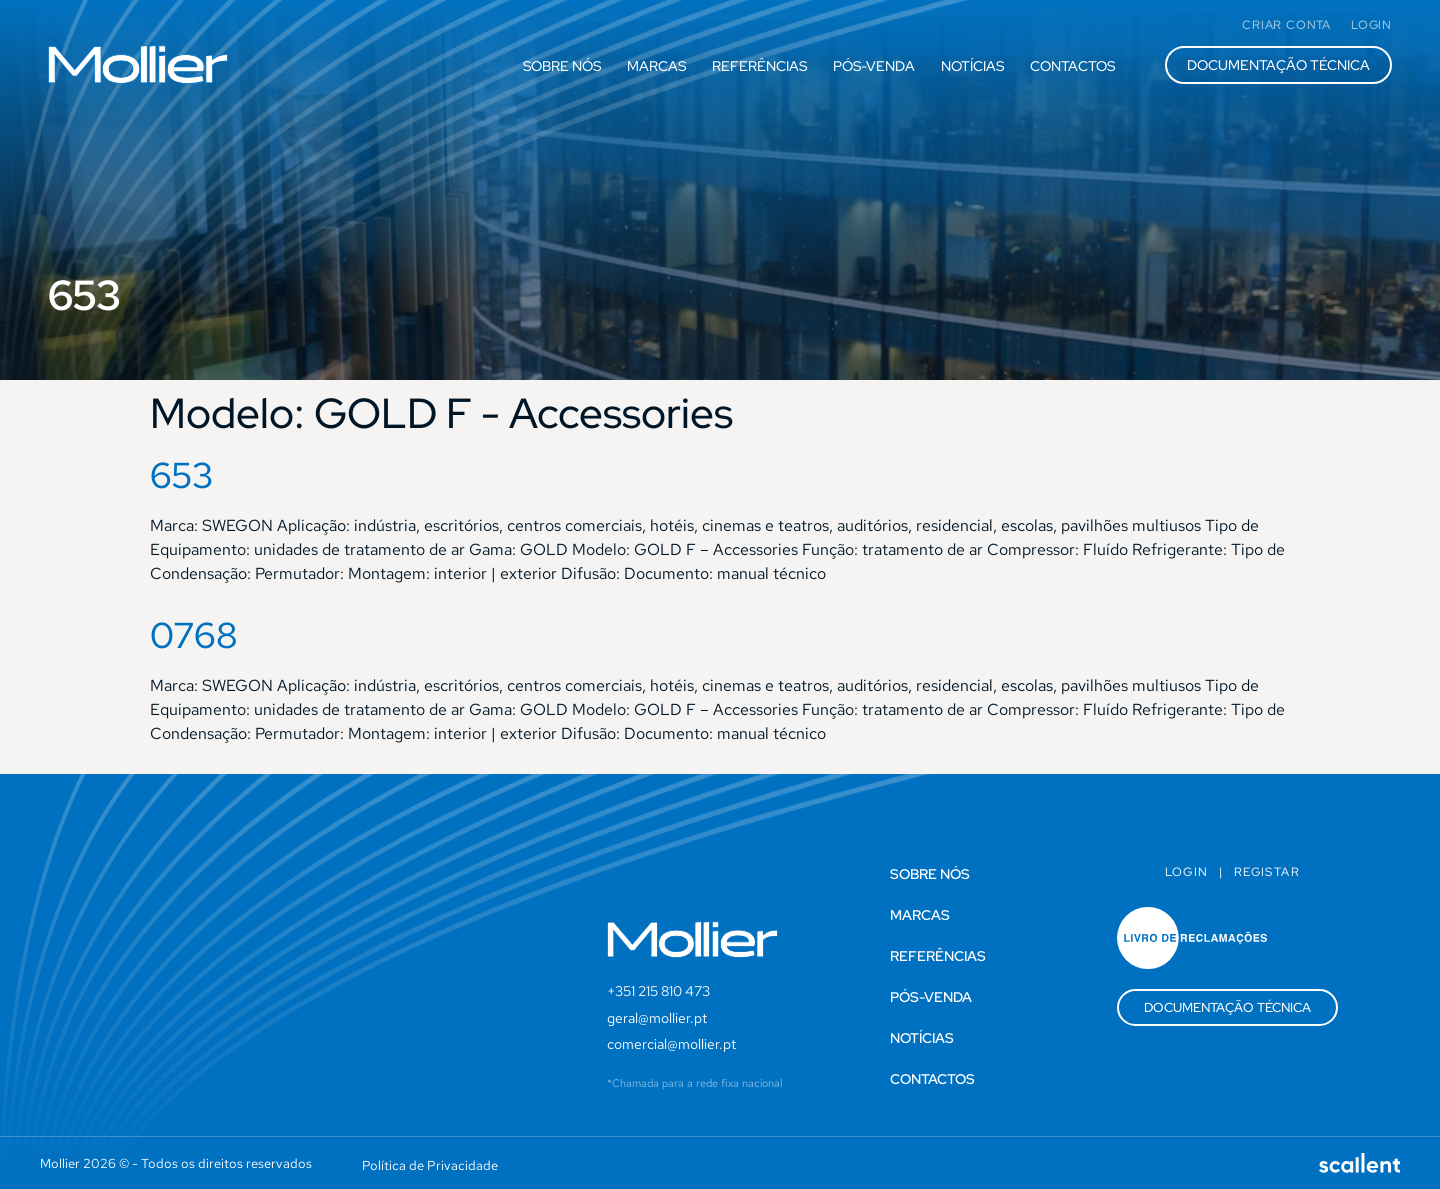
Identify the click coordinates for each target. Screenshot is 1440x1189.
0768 (194, 635)
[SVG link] (138, 64)
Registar (1267, 872)
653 (182, 475)
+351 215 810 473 (658, 991)
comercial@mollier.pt (671, 1044)
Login (1187, 872)
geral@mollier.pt (657, 1018)
